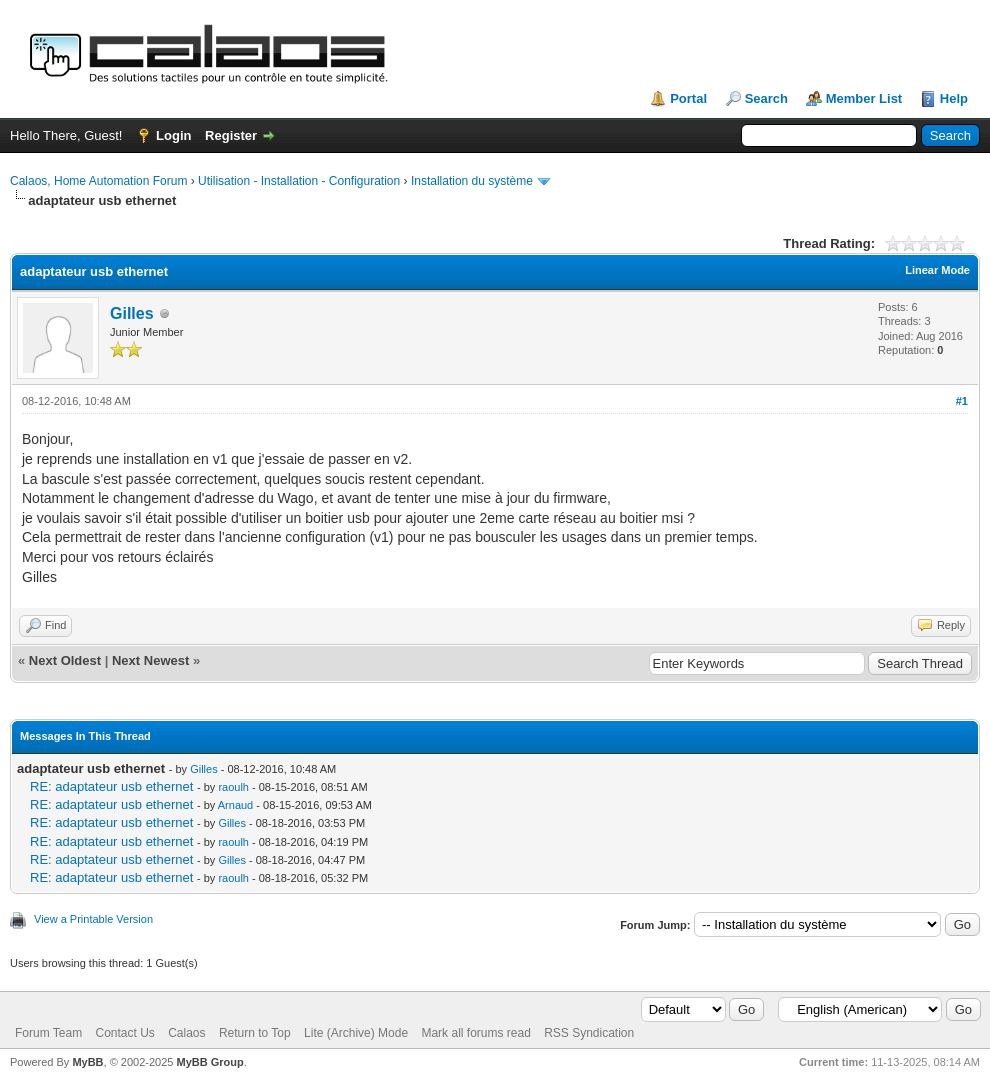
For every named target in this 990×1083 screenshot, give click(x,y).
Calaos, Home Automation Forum (98, 181)
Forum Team (48, 1033)
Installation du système (472, 181)
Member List (864, 98)
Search (766, 98)
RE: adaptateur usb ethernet (111, 786)
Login (173, 135)
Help (954, 98)
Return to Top (255, 1033)
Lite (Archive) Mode (356, 1033)
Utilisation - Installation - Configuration (299, 181)
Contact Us (124, 1033)
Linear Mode (937, 270)
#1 (962, 401)
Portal (688, 98)
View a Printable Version (93, 919)
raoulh (233, 787)
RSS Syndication (589, 1033)
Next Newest (150, 660)
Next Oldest (65, 660)
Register (231, 135)
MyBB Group (209, 1062)
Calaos (186, 1033)
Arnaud (235, 805)
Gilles (132, 313)
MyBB (87, 1062)
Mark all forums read (475, 1033)
